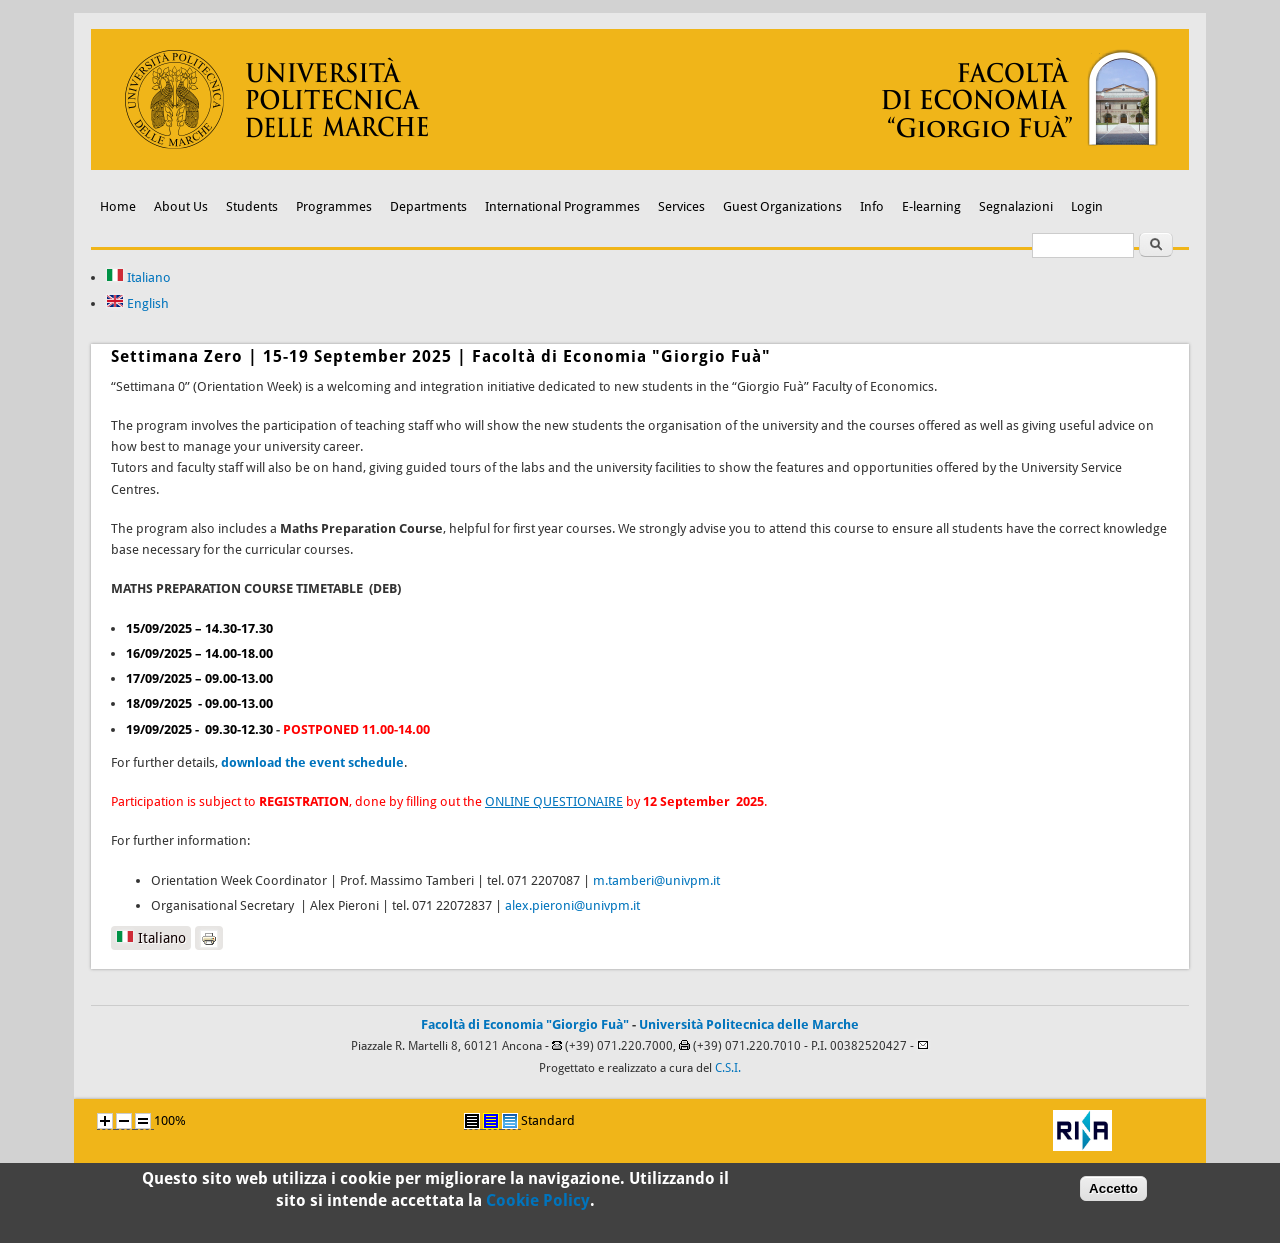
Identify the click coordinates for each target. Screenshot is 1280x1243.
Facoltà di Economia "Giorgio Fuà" (525, 1024)
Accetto (1113, 1194)
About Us (181, 206)
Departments (428, 206)
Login (1087, 206)
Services (681, 206)
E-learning (931, 206)
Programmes (334, 206)
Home (118, 206)
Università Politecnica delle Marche (749, 1024)
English (137, 303)
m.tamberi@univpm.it (656, 880)
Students (252, 206)
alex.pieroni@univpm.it (572, 905)
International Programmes (562, 206)
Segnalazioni (1016, 206)
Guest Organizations (782, 206)
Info (872, 206)
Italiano (138, 277)
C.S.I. (728, 1068)
